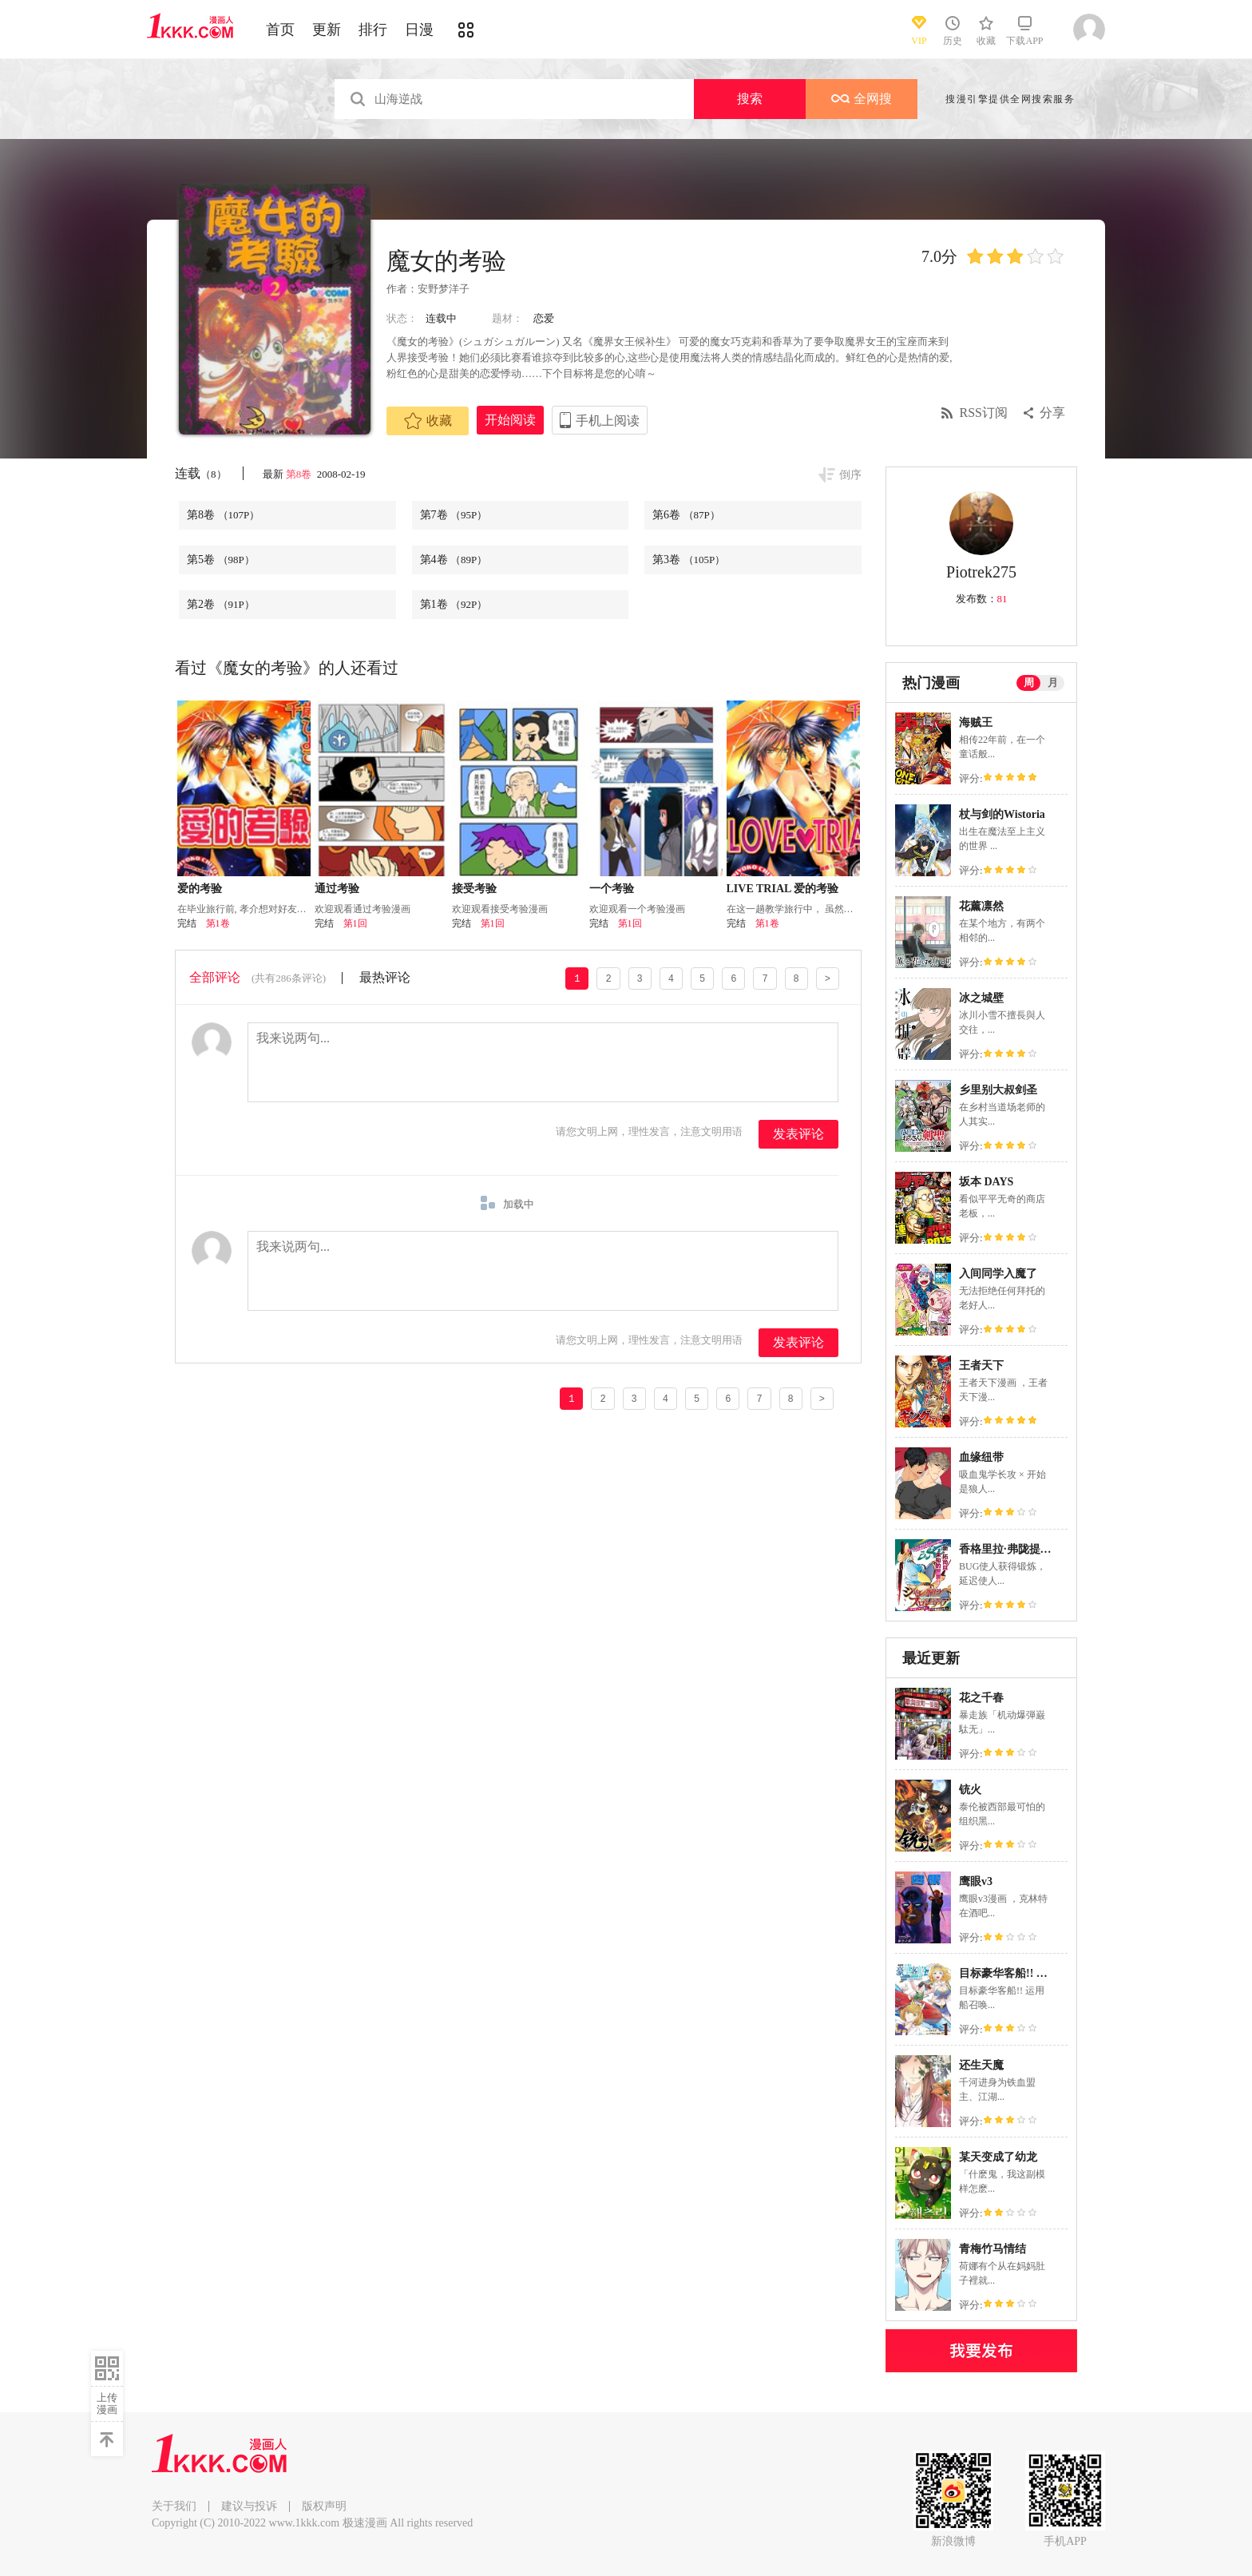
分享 (1052, 412)
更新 (326, 30)
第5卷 (221, 560)
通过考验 (337, 889)
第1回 (355, 923)
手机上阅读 (608, 420)
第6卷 (686, 515)
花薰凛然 (981, 906)
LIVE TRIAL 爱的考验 (783, 889)
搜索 (750, 98)
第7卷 (454, 515)
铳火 (970, 1790)
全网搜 (861, 98)
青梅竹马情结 (992, 2249)
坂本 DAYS (986, 1182)
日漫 (419, 30)
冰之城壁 (981, 998)
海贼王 (975, 722)
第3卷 (688, 560)
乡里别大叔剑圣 (998, 1090)
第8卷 (300, 474)
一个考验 (611, 889)
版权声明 (324, 2506)
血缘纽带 (981, 1457)
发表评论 (798, 1134)
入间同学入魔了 (998, 1274)
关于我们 (174, 2506)
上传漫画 (107, 2403)
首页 (280, 30)
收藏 (428, 421)
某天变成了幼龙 (998, 2157)
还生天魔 (981, 2065)
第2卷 (221, 604)
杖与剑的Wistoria (1002, 814)
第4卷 (454, 560)
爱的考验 (199, 889)
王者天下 (981, 1365)
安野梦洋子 (444, 289)
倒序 (850, 475)
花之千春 (981, 1698)
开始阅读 (510, 420)
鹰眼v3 (975, 1881)
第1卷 (454, 604)
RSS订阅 (984, 412)
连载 (201, 473)
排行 (373, 30)
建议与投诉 (249, 2506)
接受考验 (474, 889)
